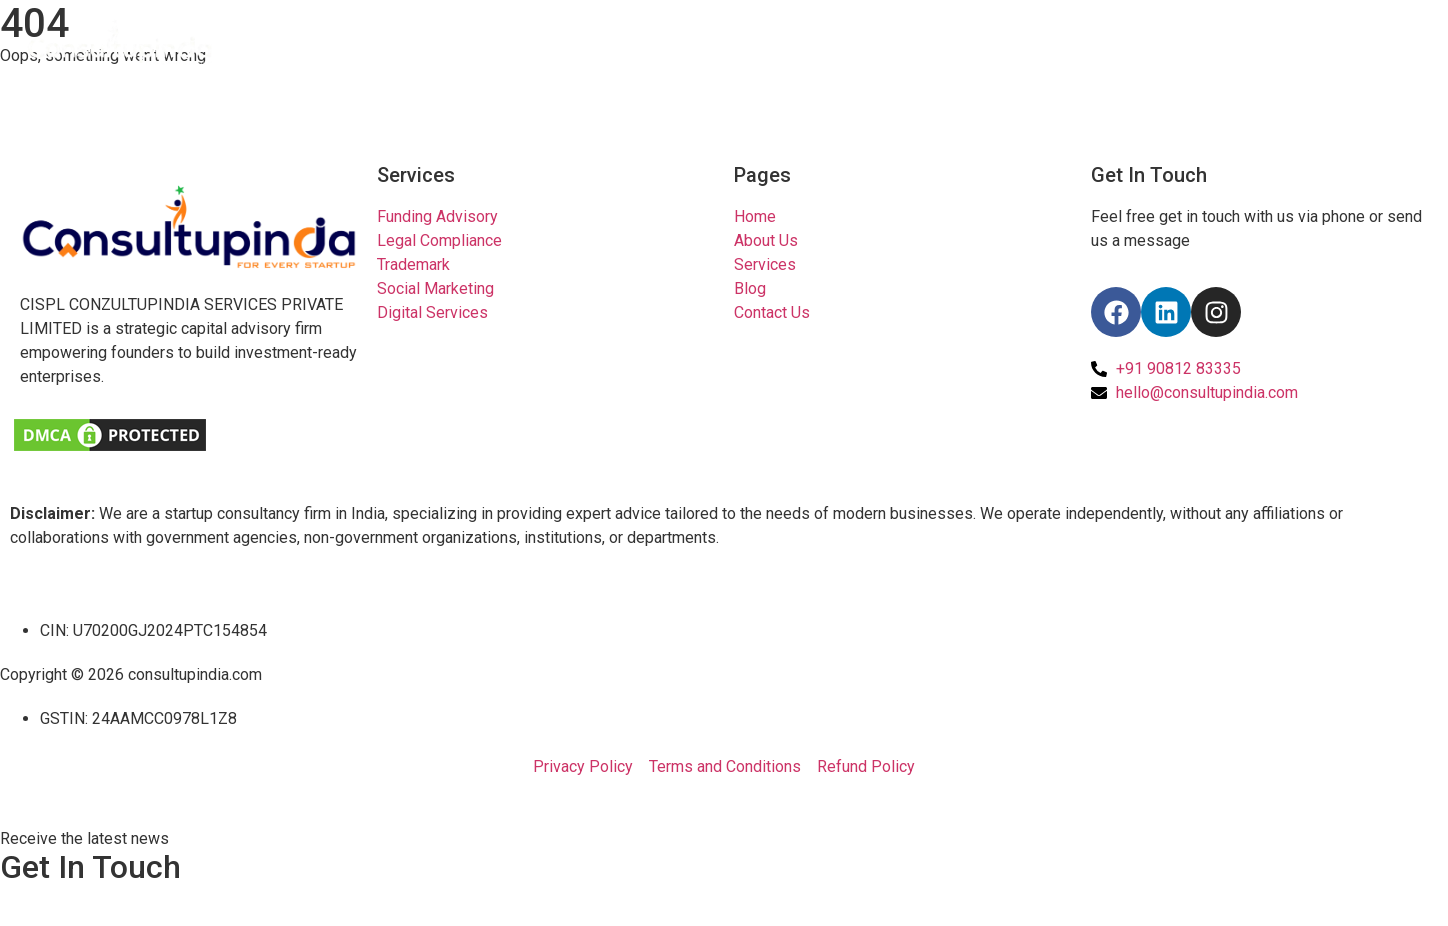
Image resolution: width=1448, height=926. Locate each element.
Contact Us (1370, 42)
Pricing (1172, 42)
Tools (1264, 42)
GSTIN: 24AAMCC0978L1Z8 (138, 718)
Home (990, 42)
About (1079, 42)
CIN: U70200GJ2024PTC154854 (153, 630)
